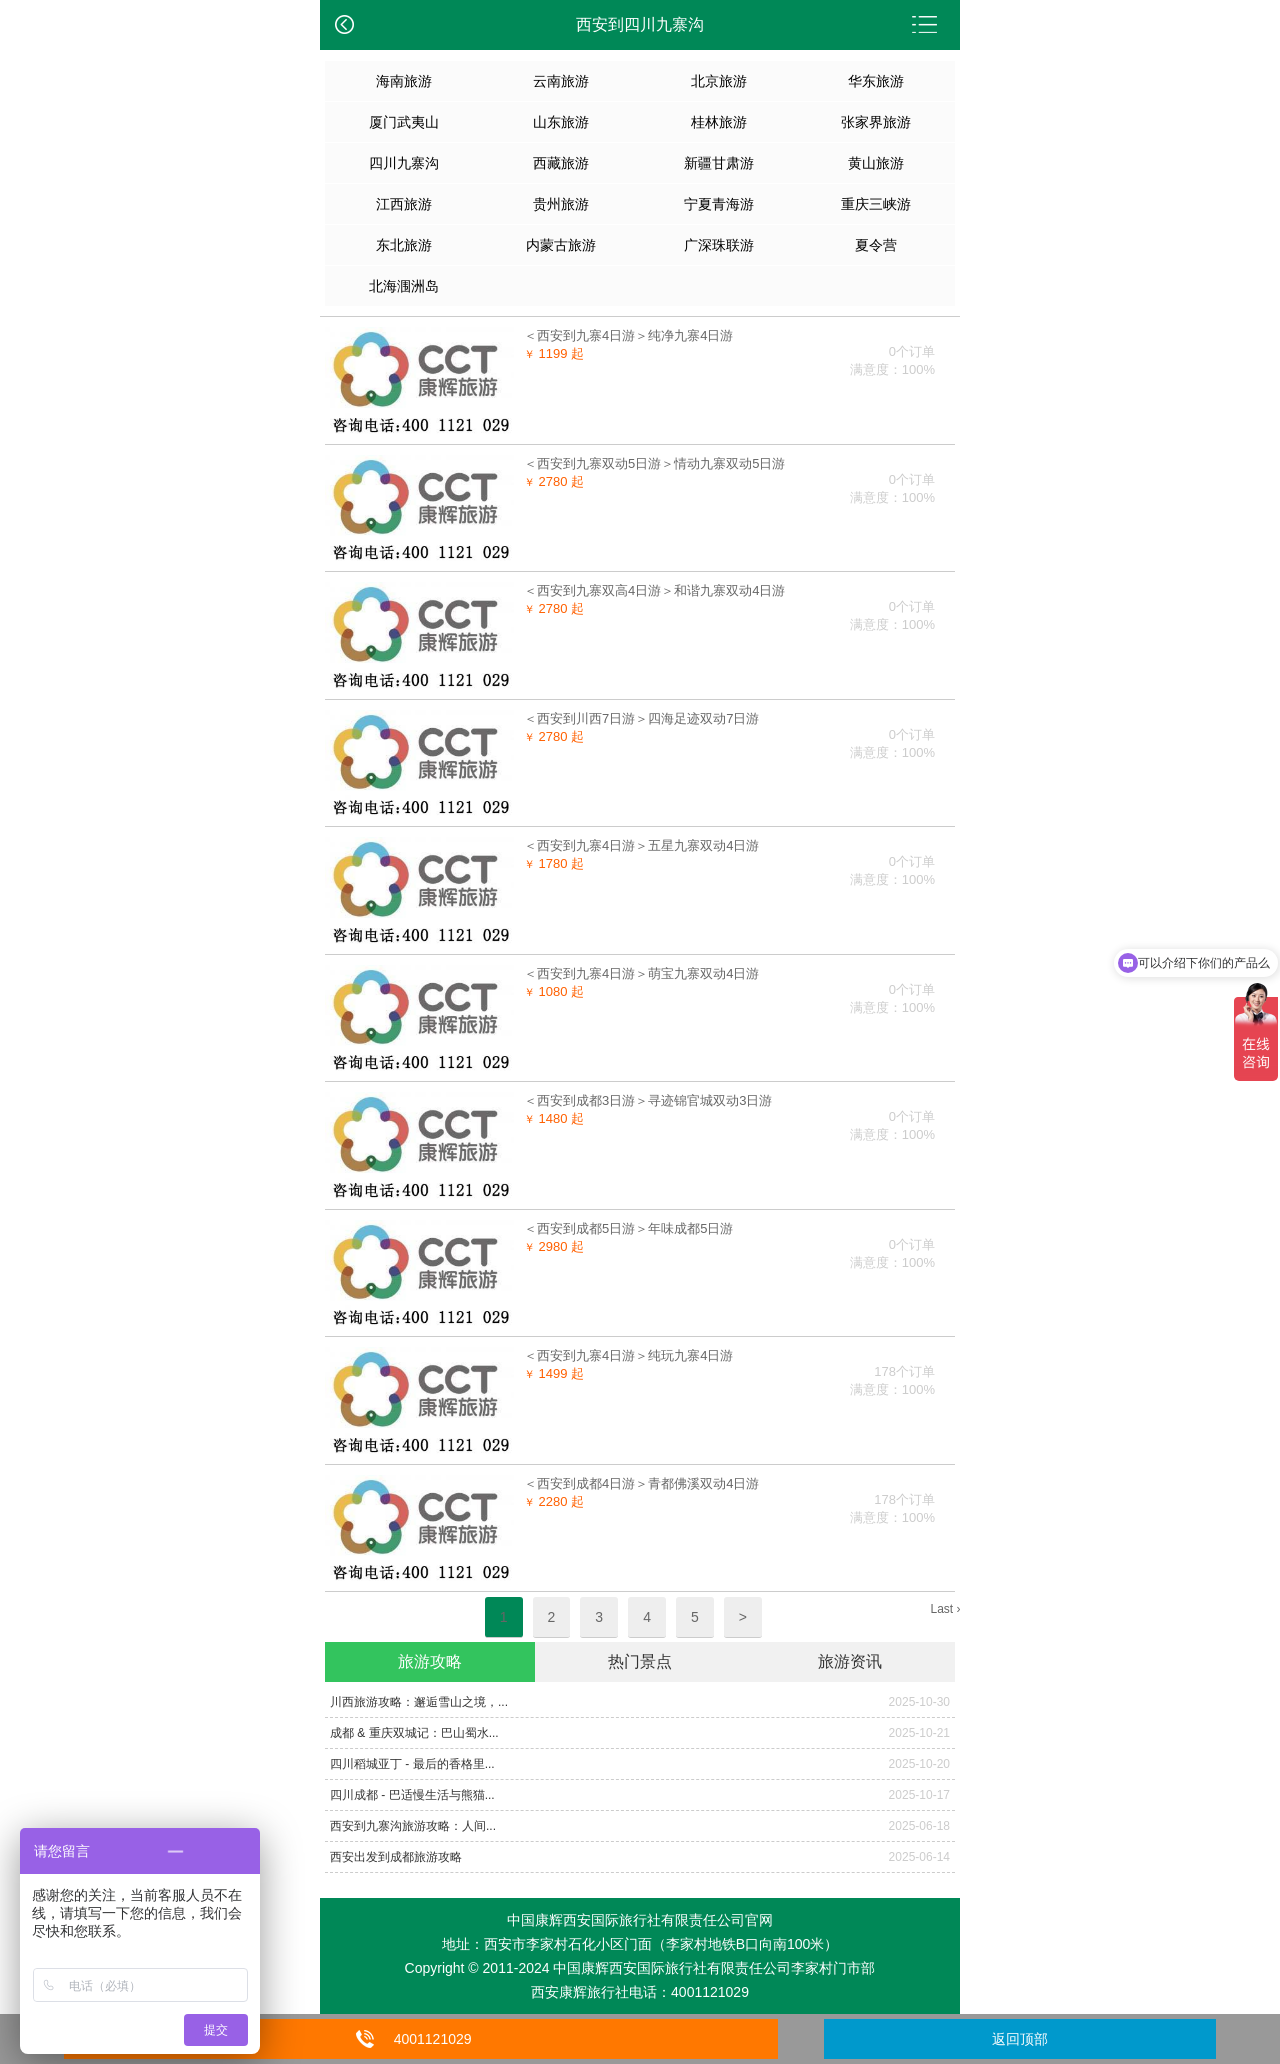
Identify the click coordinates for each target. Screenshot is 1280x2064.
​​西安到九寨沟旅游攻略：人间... (413, 1826)
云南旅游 (561, 81)
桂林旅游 (719, 122)
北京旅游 (719, 81)
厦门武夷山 (404, 122)
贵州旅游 (561, 204)
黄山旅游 (876, 163)
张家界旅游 (876, 122)
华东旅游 (876, 81)
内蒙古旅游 (561, 245)
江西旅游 (404, 204)
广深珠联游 (719, 245)
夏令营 (876, 245)
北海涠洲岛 (404, 286)
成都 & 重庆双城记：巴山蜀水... (414, 1733)
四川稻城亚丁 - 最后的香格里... (412, 1764)
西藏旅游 (561, 163)
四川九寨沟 (404, 163)
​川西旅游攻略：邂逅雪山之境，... (419, 1702)
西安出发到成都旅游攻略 (396, 1857)
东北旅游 (404, 245)
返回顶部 (1020, 2039)
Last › (946, 1609)
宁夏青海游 (719, 204)
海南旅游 (404, 81)
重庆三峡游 (876, 204)
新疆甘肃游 (719, 163)
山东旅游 (561, 122)
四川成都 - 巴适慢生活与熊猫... (412, 1795)
